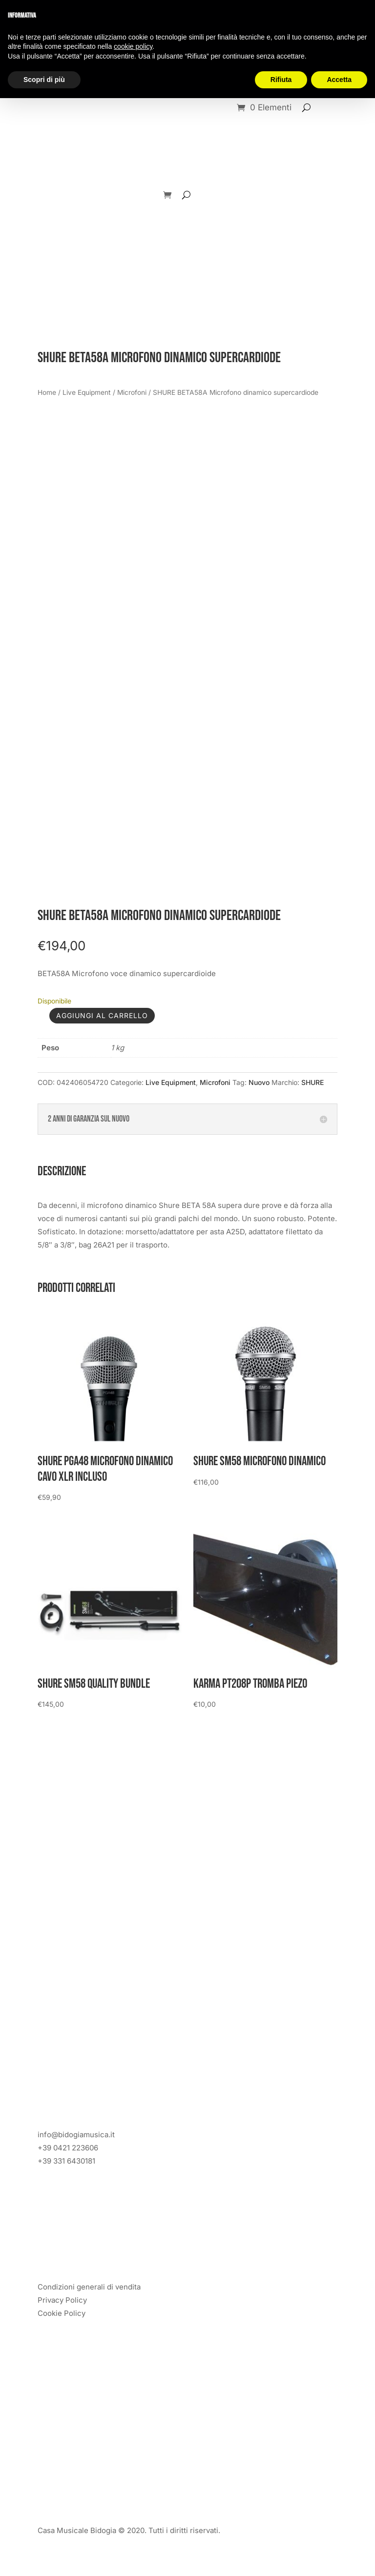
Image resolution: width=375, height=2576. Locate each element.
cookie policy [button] (133, 46)
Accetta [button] (339, 79)
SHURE (312, 1082)
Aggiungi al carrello (102, 1015)
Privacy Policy (62, 2300)
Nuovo (259, 1082)
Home (47, 392)
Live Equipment (86, 392)
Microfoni (131, 392)
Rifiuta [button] (281, 79)
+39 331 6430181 (66, 2161)
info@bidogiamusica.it (76, 2134)
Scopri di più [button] (44, 79)
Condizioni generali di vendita (89, 2286)
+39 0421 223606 (68, 2147)
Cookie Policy (61, 2313)
